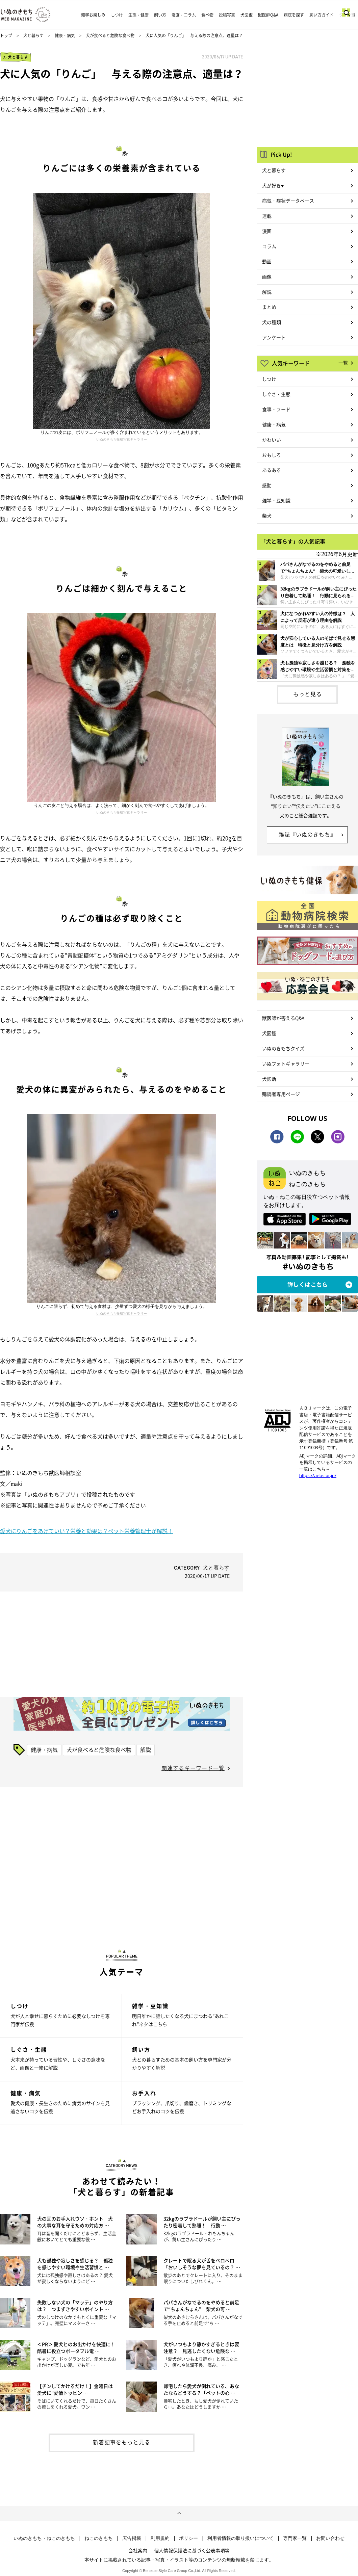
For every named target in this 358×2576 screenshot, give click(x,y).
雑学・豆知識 (276, 500)
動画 (267, 261)
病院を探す (294, 15)
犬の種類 (271, 322)
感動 (267, 485)
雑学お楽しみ (93, 15)
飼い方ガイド (321, 15)
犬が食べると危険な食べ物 (110, 35)
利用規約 (160, 2538)
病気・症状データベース (288, 200)
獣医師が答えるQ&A (283, 1018)
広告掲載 (131, 2538)
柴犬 (267, 515)
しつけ (117, 15)
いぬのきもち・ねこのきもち (44, 2538)
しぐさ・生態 (276, 394)
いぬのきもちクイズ (283, 1048)
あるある (271, 470)
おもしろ (271, 454)
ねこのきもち (98, 2538)
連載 (267, 215)
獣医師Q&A (268, 15)
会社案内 (137, 2550)
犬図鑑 (246, 15)
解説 (145, 1749)
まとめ (269, 307)
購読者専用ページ (281, 1093)
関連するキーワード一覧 (193, 1768)
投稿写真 (227, 15)
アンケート (274, 337)
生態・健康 (138, 15)
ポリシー (188, 2538)
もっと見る (307, 694)
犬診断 (269, 1078)
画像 (267, 276)
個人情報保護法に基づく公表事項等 (192, 2550)
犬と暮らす (33, 35)
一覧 (343, 362)
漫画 (267, 231)
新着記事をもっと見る (121, 2442)
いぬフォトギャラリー (285, 1063)
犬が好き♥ (273, 185)
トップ (6, 35)
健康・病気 (65, 35)
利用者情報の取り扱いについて (240, 2538)
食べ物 (207, 15)
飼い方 (160, 15)
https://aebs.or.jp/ (317, 1475)
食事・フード (276, 409)
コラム (269, 246)
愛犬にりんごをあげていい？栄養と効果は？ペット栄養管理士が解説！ (86, 1531)
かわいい (271, 439)
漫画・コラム (184, 15)
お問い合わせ (330, 2538)
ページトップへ (179, 2513)
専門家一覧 (295, 2538)
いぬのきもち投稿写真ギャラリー (121, 439)
